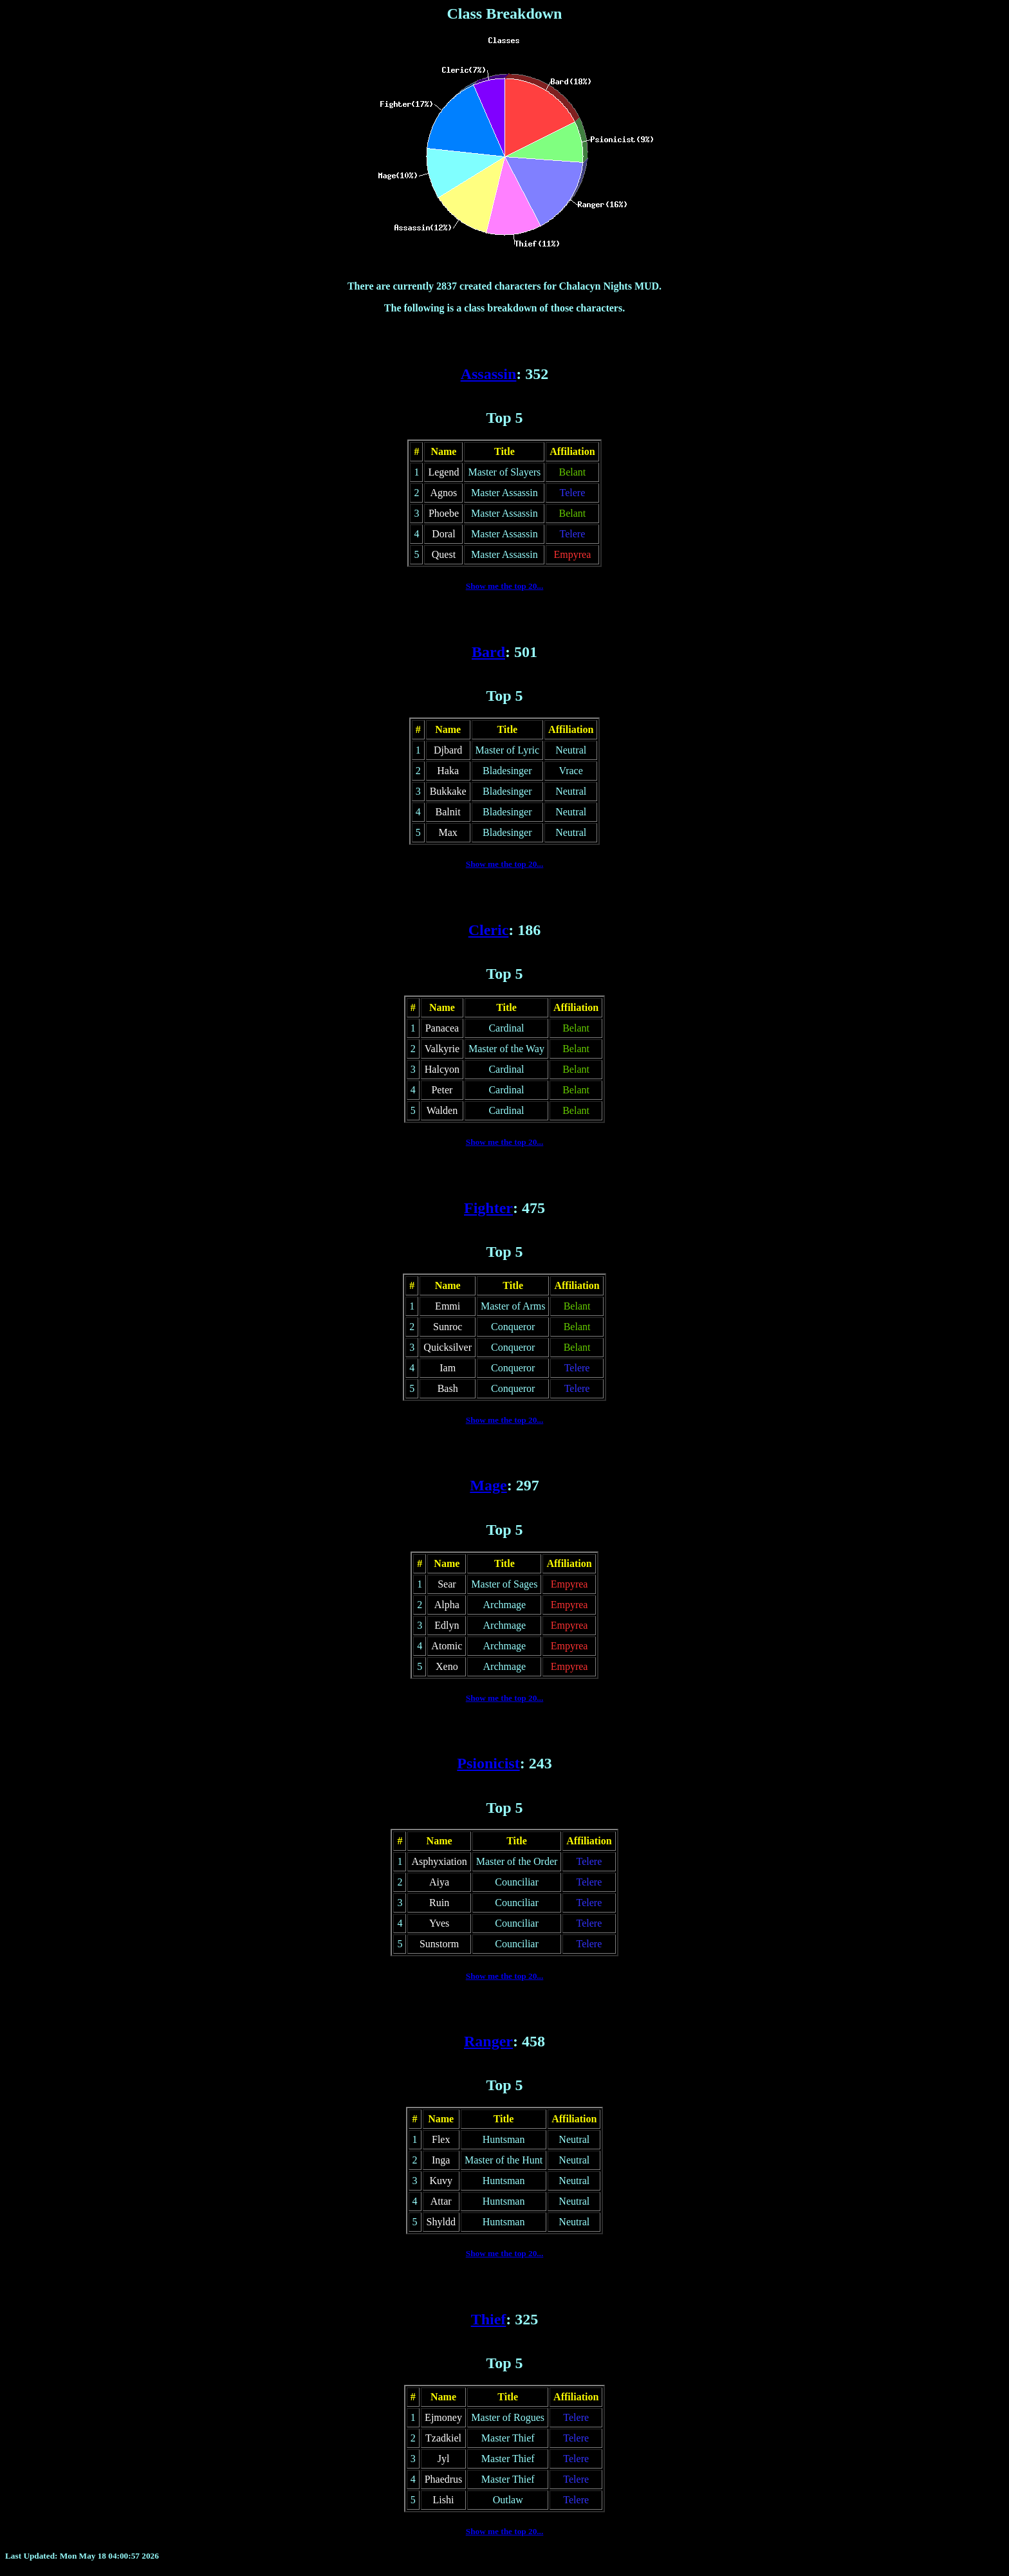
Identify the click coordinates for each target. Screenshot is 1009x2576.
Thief (488, 2319)
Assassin (489, 374)
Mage (488, 1485)
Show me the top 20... (505, 586)
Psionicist (488, 1763)
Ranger (488, 2041)
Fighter (488, 1208)
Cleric (488, 930)
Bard (488, 652)
